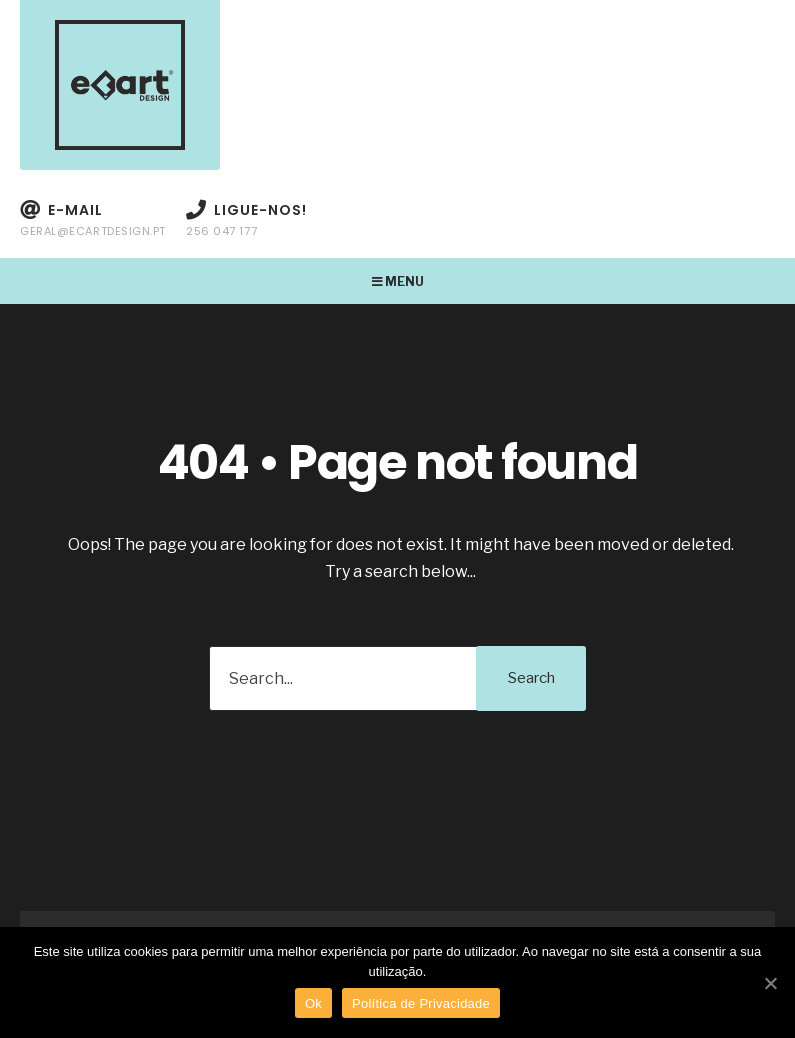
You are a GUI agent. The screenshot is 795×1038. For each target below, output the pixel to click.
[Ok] (770, 983)
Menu (398, 281)
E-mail (93, 219)
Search (531, 678)
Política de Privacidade (421, 1003)
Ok (313, 1003)
